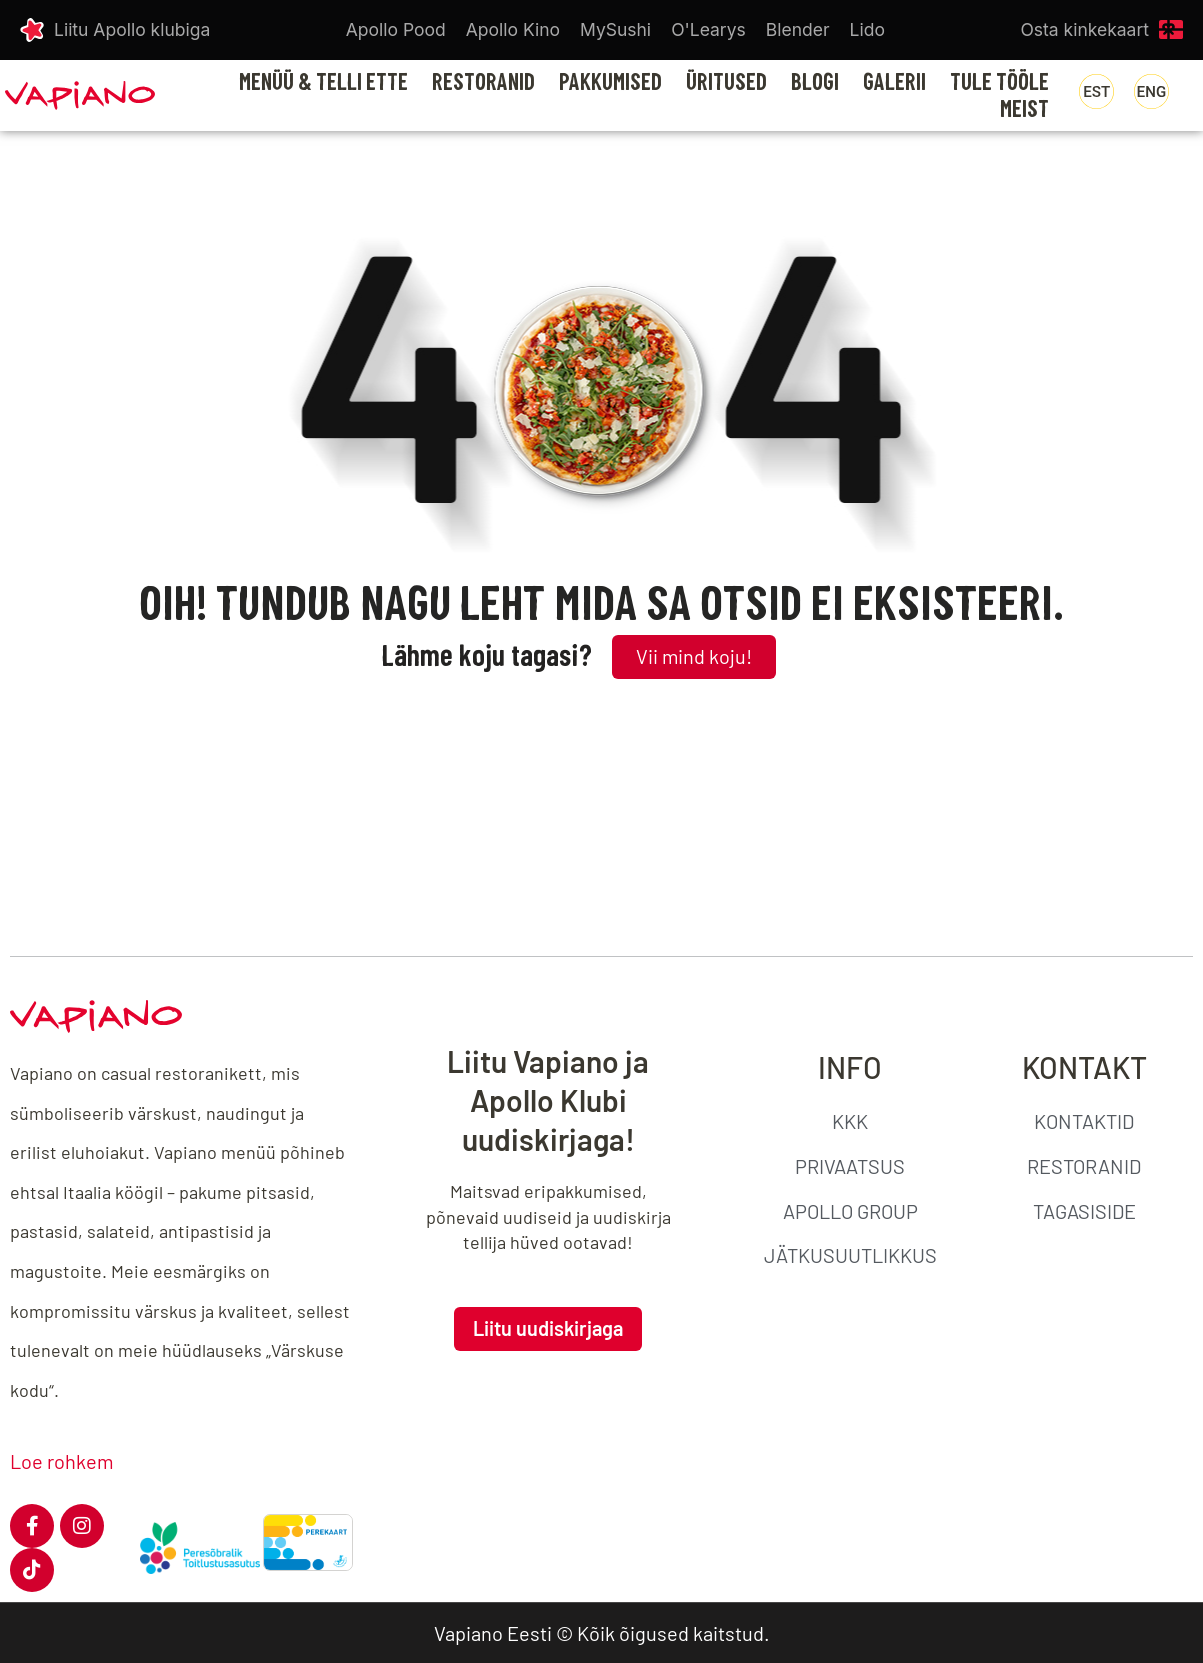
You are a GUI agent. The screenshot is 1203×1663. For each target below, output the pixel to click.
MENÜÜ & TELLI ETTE (323, 82)
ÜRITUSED (726, 82)
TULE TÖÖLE (999, 82)
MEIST (1024, 109)
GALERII (894, 82)
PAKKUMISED (610, 82)
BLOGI (815, 82)
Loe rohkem (62, 1461)
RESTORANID (483, 82)
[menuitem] (1096, 92)
